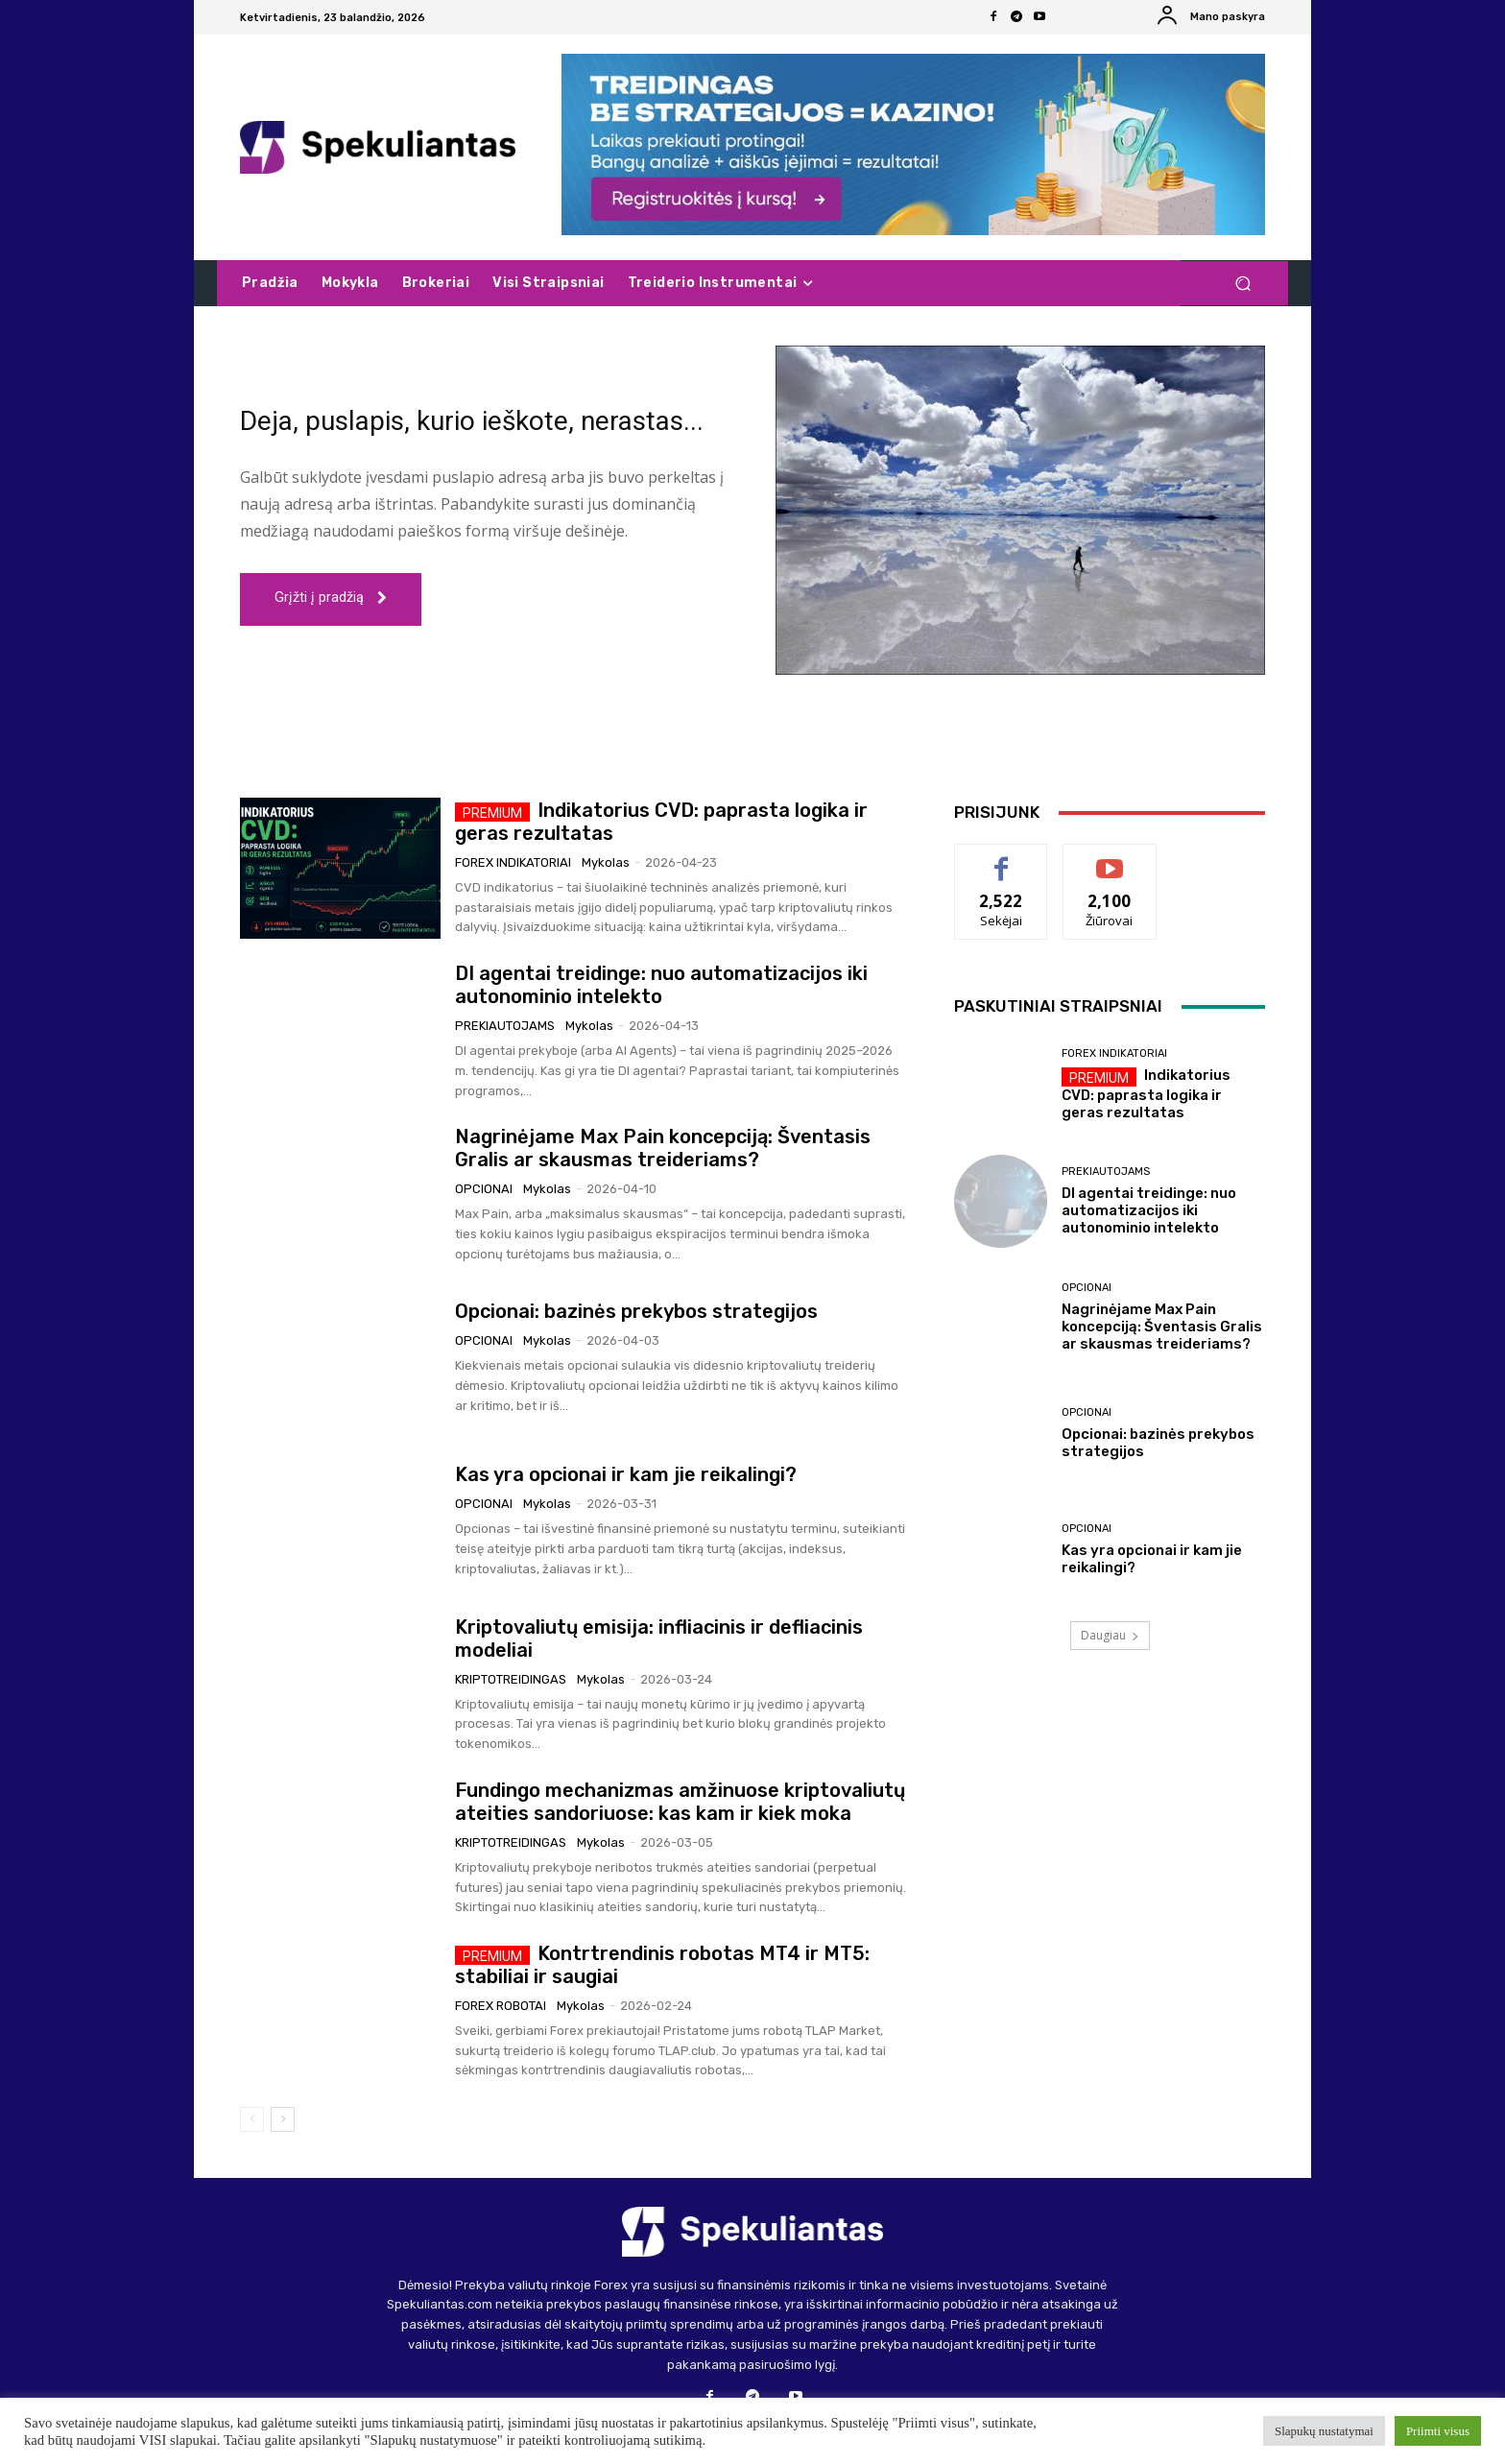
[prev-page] (252, 2119)
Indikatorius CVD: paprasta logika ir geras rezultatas (1146, 1093)
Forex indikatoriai (513, 862)
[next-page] (283, 2119)
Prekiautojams (505, 1025)
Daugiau (1110, 1635)
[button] (1242, 283)
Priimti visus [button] (1437, 2431)
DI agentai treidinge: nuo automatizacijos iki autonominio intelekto (661, 985)
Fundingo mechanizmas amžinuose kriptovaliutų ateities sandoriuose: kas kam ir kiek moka (680, 1802)
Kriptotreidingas (510, 1679)
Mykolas (606, 862)
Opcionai (484, 1189)
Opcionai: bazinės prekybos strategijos (636, 1311)
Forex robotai (500, 2005)
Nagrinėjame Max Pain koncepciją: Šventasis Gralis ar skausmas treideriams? (663, 1148)
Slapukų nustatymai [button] (1324, 2431)
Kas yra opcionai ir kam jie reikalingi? (626, 1474)
